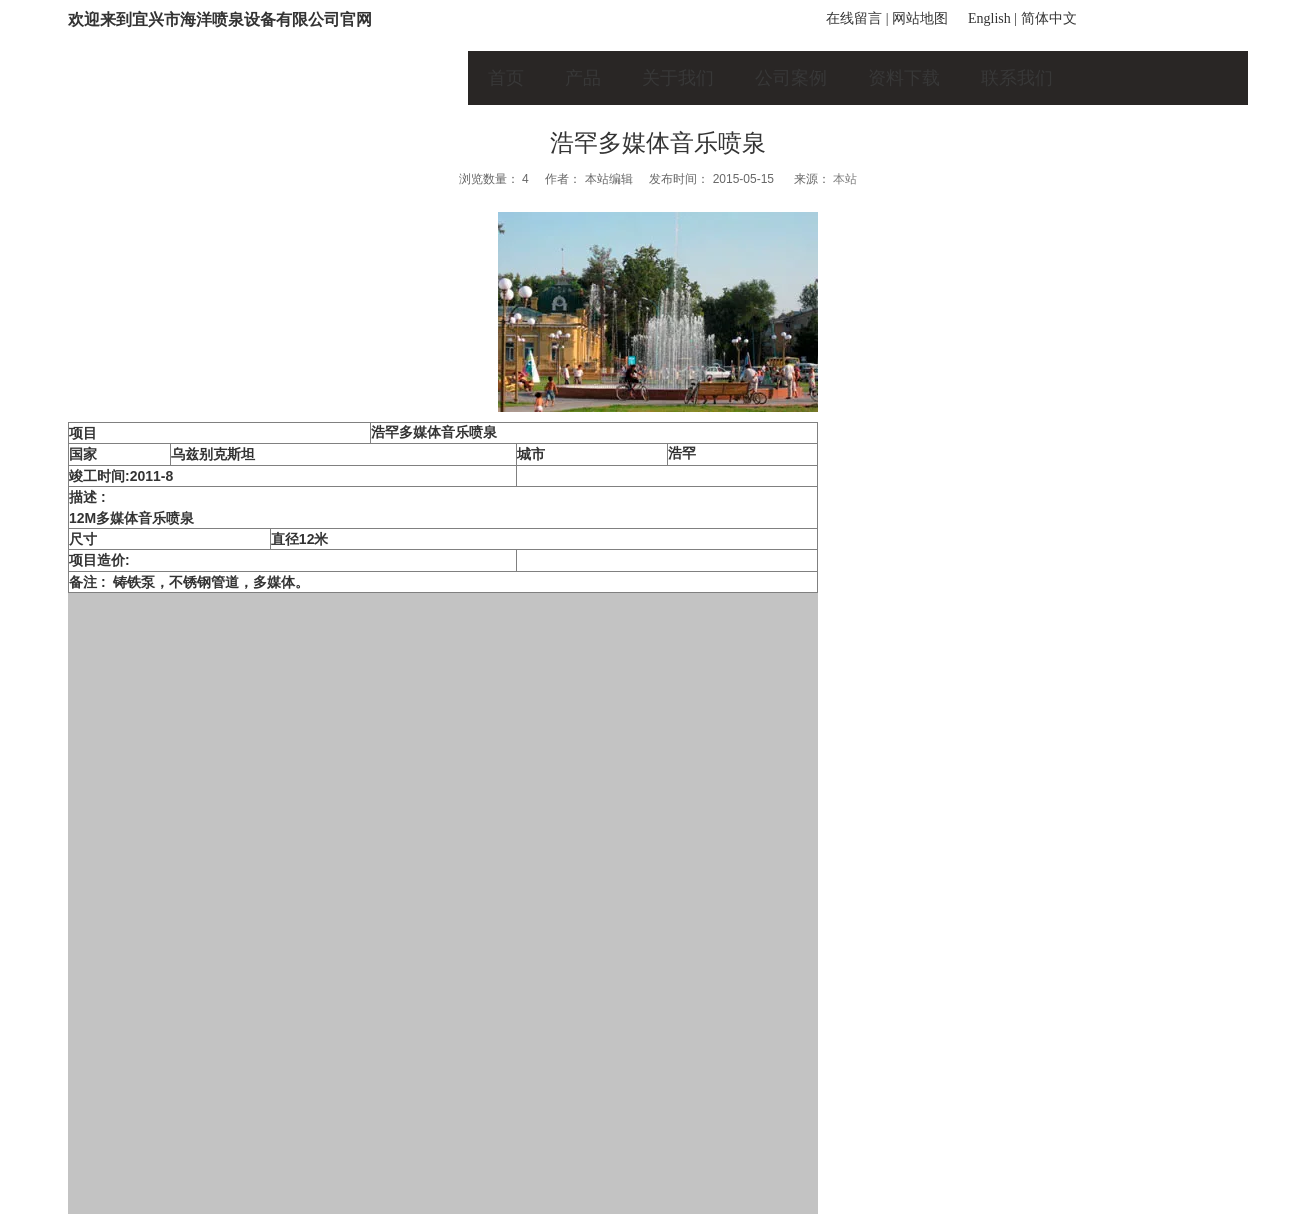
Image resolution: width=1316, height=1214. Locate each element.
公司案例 (791, 78)
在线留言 (854, 18)
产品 (583, 78)
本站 (845, 179)
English (989, 18)
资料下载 (904, 78)
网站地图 (920, 18)
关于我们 (678, 78)
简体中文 (1049, 18)
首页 (506, 78)
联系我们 (1017, 78)
